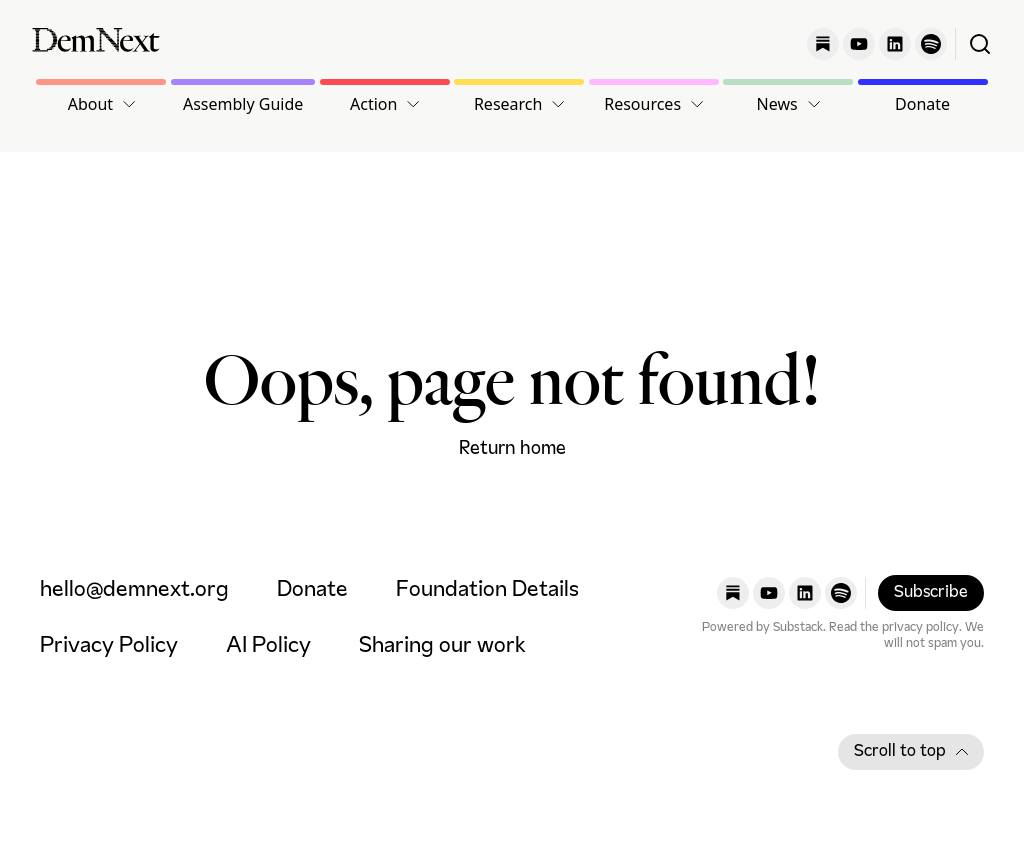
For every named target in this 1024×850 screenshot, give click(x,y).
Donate (922, 104)
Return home (512, 449)
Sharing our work (442, 646)
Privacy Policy (109, 646)
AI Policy (268, 646)
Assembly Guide (243, 104)
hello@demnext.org (134, 590)
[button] (101, 104)
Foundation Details (487, 590)
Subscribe (931, 593)
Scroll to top (911, 752)
